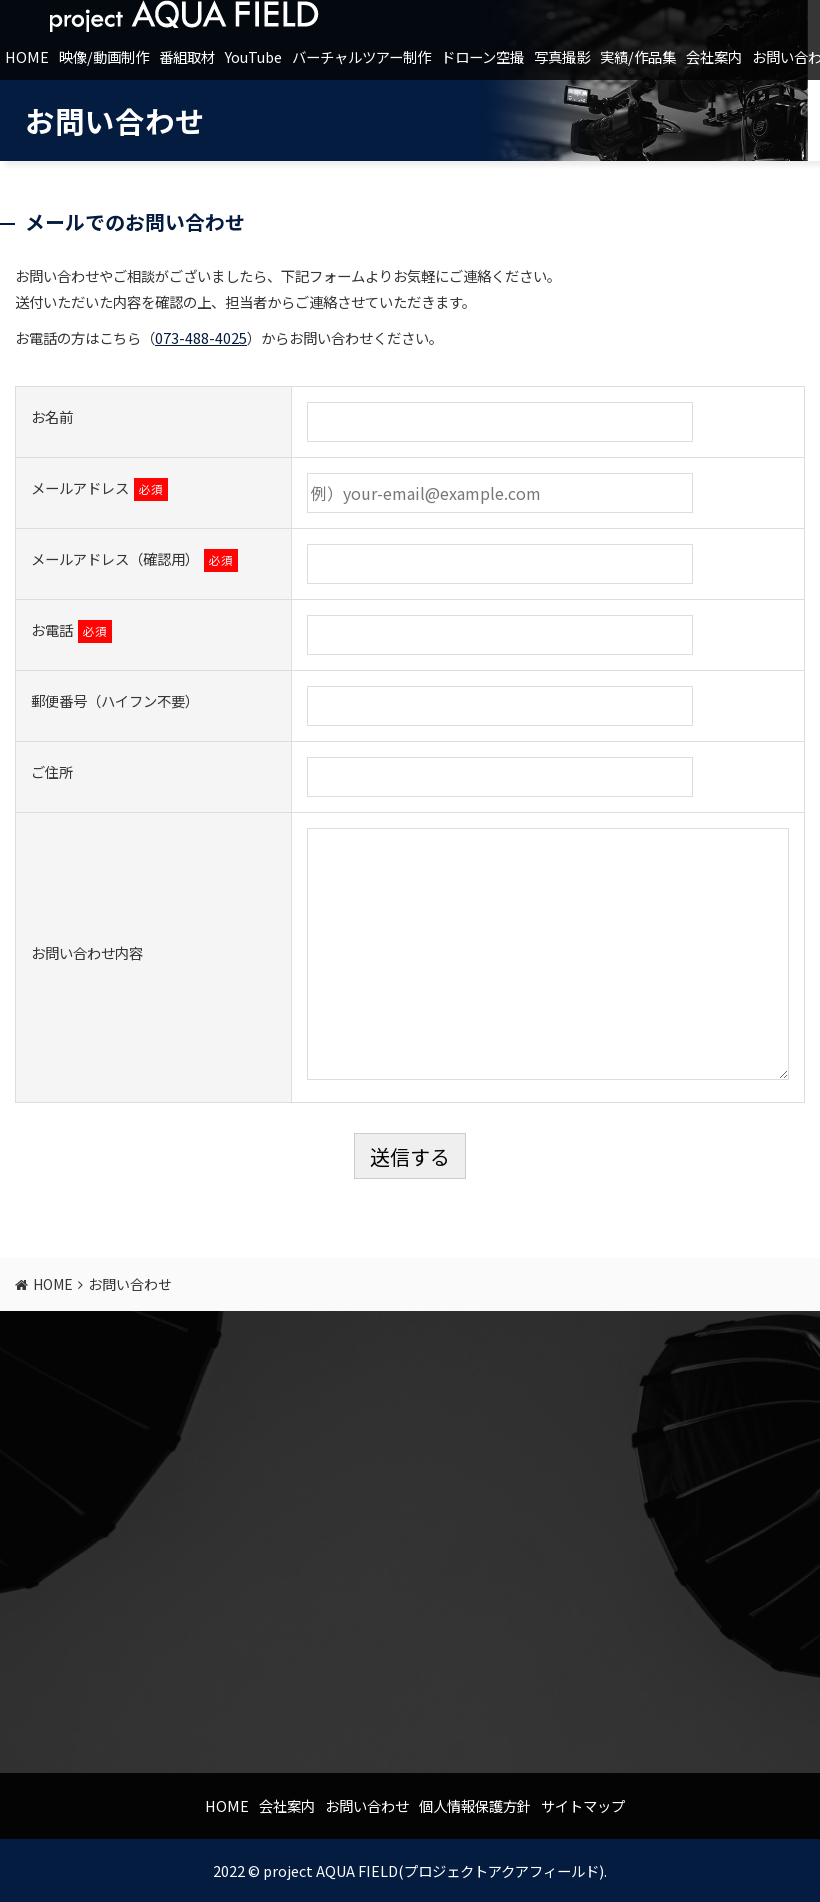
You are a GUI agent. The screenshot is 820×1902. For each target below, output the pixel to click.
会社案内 (714, 56)
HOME (27, 56)
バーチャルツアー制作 (361, 56)
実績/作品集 (638, 56)
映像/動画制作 (104, 56)
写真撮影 (562, 56)
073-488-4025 (201, 337)
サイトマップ (583, 1805)
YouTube (253, 56)
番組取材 (187, 56)
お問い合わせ (367, 1805)
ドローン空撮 (482, 56)
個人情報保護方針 (475, 1805)
